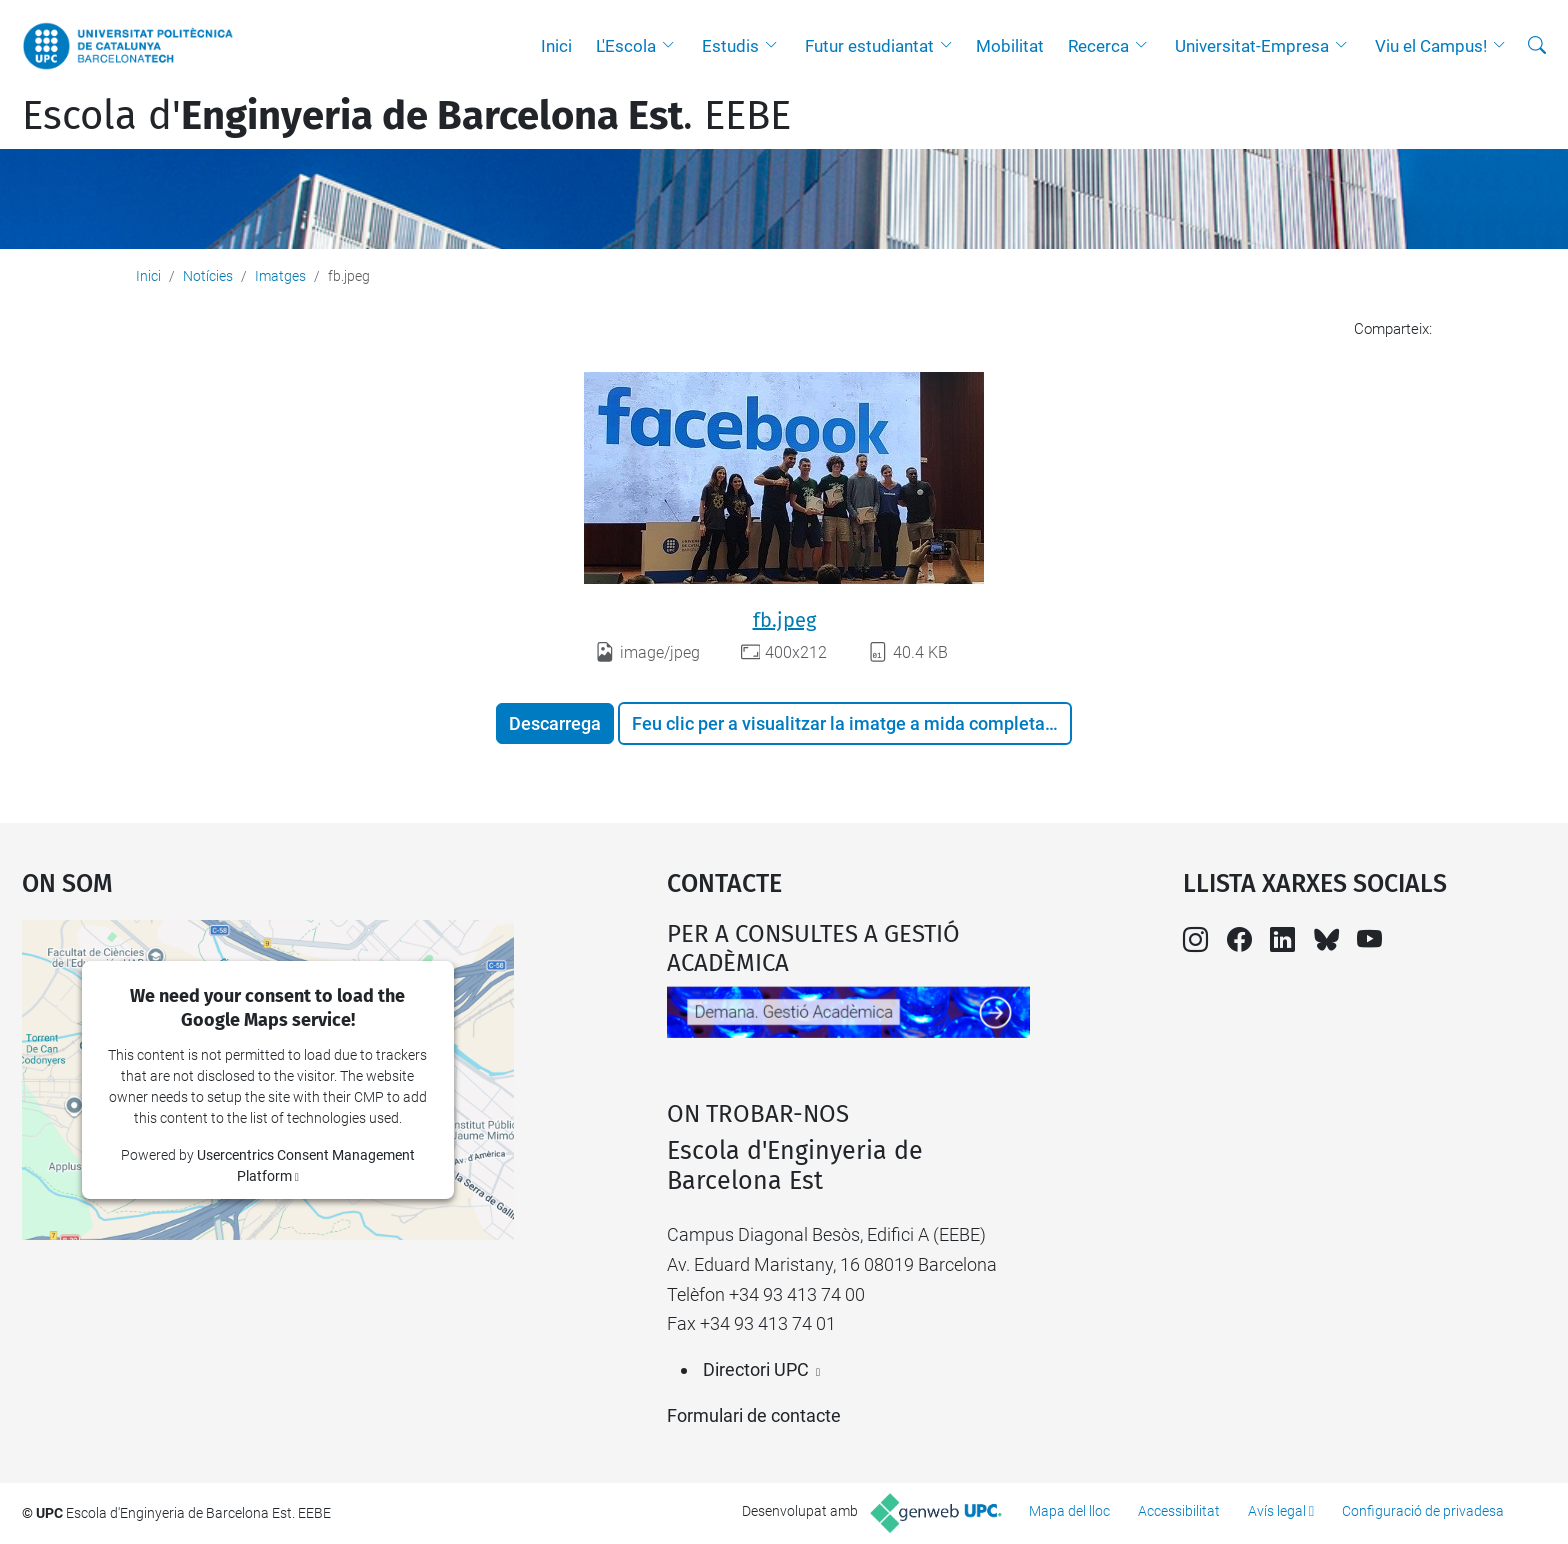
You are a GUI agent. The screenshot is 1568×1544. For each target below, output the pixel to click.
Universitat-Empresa (1252, 46)
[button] (673, 46)
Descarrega (555, 723)
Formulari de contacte (754, 1415)
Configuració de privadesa (1423, 1511)
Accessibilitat (1179, 1511)
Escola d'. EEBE (406, 116)
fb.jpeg (784, 620)
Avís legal (1277, 1511)
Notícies (208, 276)
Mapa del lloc (1069, 1511)
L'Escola (626, 46)
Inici (556, 46)
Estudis (730, 46)
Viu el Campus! (1431, 46)
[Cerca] (1537, 46)
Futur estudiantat (869, 46)
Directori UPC (756, 1369)
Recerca (1098, 46)
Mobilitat (1010, 46)
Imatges (280, 276)
